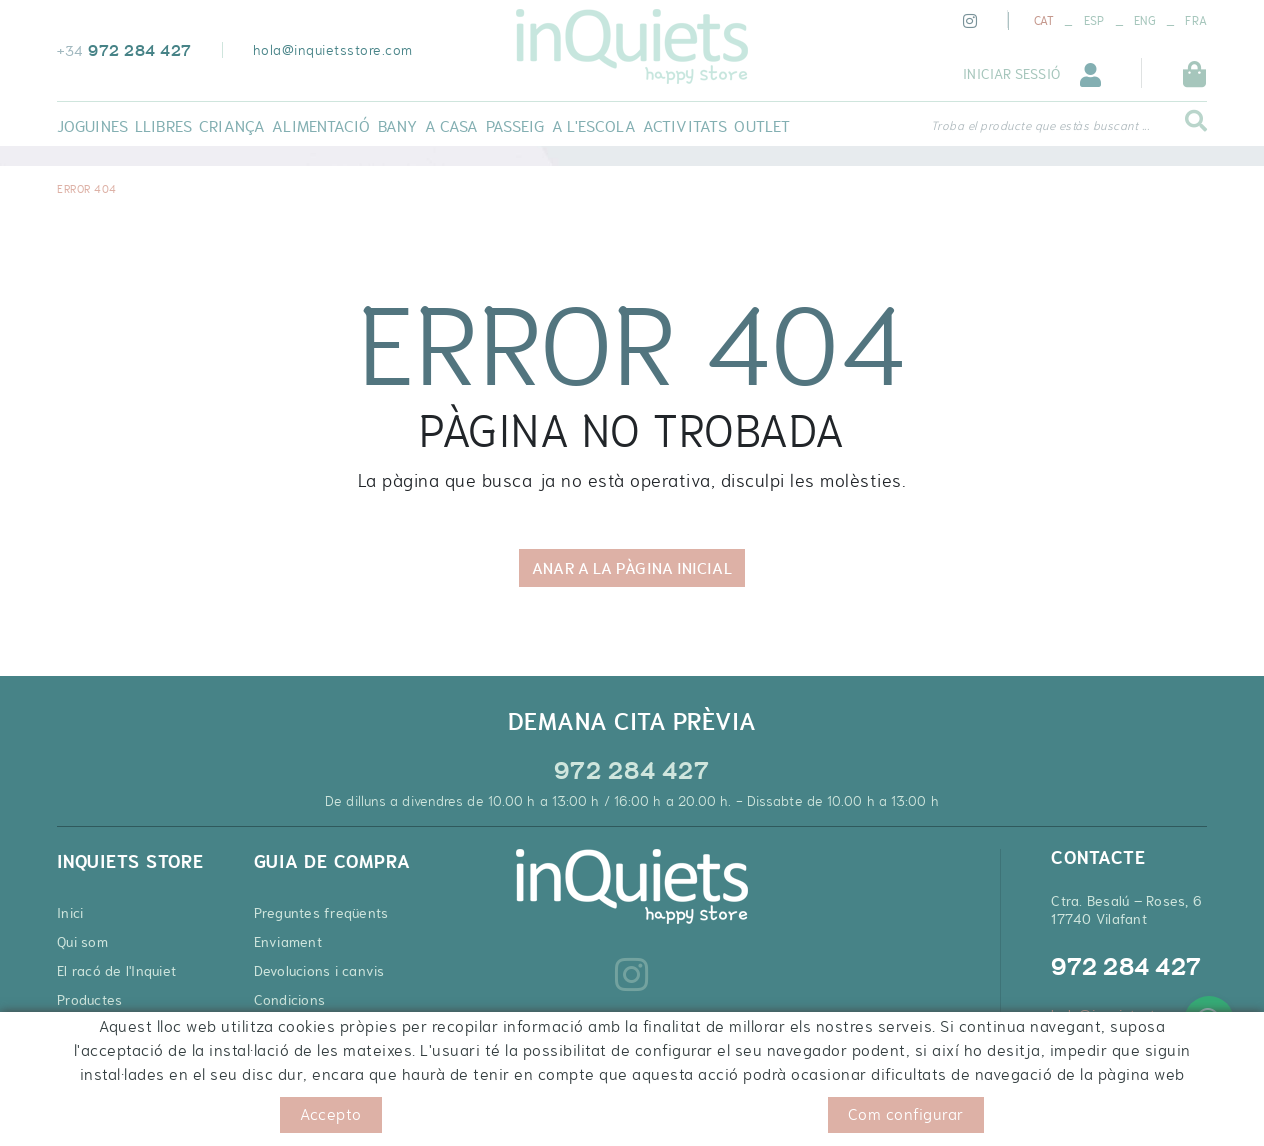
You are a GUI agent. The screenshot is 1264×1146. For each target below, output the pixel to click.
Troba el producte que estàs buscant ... (1040, 126)
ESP (1094, 21)
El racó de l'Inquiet (116, 971)
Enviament (288, 942)
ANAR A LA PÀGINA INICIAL (631, 568)
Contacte (86, 1029)
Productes (89, 1000)
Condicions (290, 1000)
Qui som (82, 942)
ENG (1145, 21)
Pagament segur (307, 1029)
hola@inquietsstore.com (333, 50)
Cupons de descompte (327, 1058)
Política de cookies (116, 1115)
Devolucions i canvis (319, 971)
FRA (1196, 21)
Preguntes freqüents (321, 913)
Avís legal (220, 1115)
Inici (70, 913)
